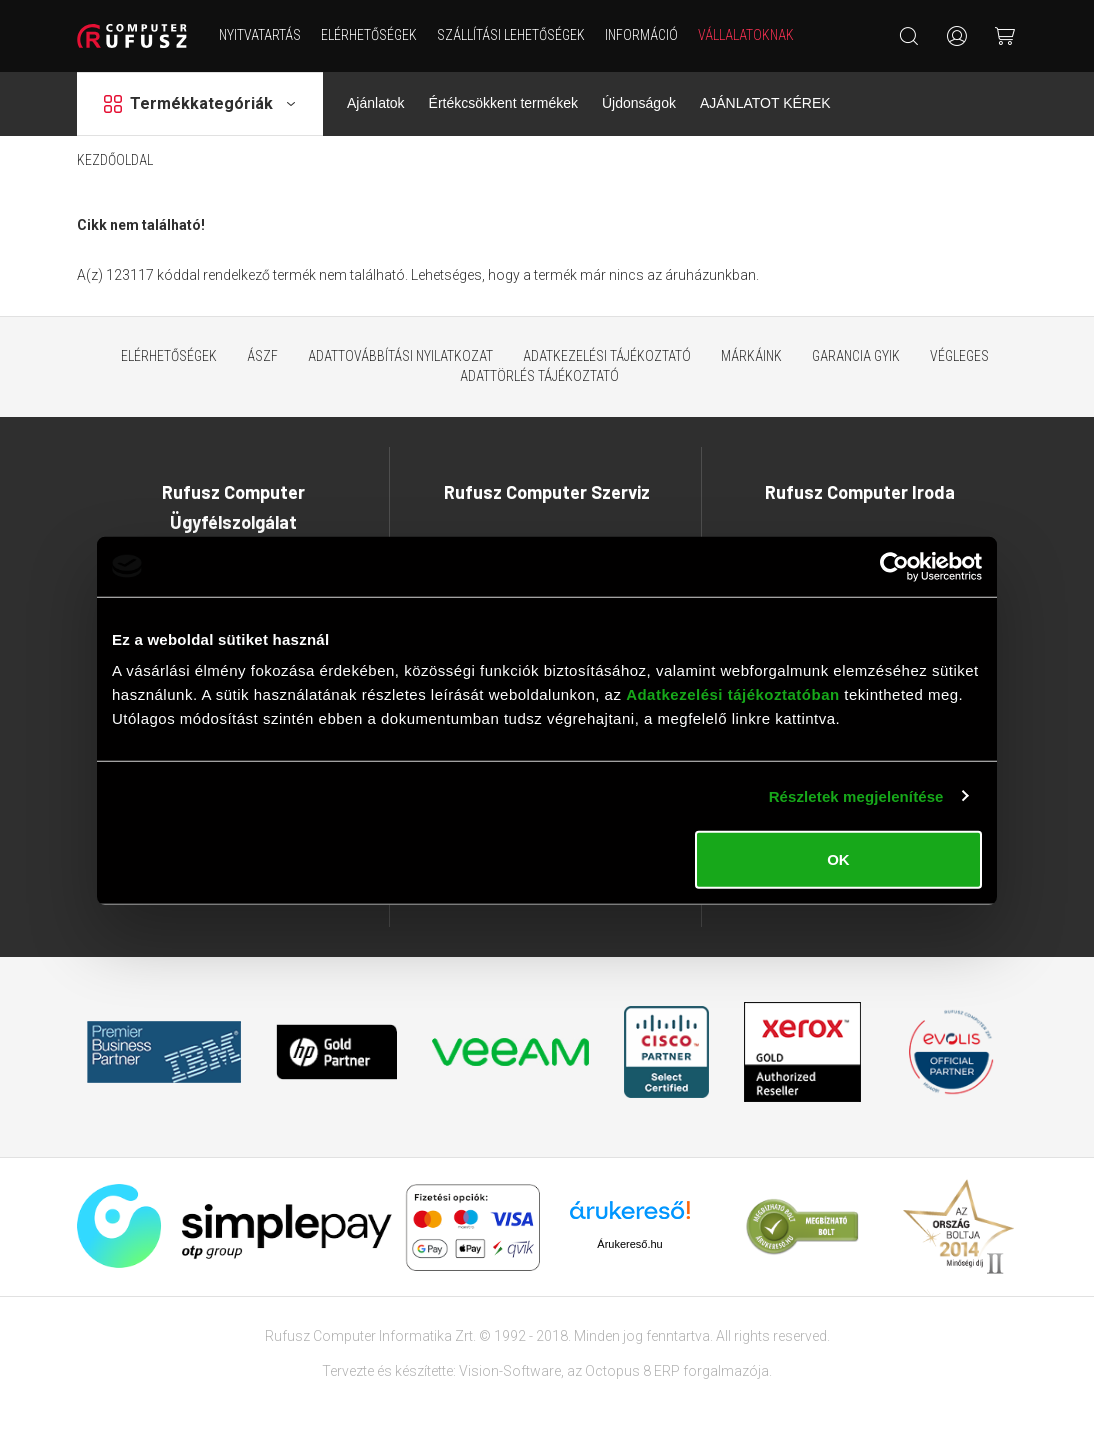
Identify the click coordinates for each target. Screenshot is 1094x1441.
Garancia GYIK (856, 356)
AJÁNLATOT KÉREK (765, 103)
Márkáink (751, 356)
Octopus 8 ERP (632, 1371)
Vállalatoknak (746, 35)
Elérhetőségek (369, 35)
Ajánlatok (376, 103)
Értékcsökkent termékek (503, 103)
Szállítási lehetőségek (511, 35)
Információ (641, 35)
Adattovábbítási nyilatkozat (400, 356)
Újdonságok (639, 103)
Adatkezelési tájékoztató (607, 356)
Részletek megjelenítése (856, 795)
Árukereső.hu (629, 1244)
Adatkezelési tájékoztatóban (733, 694)
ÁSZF (262, 356)
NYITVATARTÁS (260, 35)
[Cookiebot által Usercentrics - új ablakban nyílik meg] (894, 566)
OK (838, 859)
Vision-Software (510, 1371)
